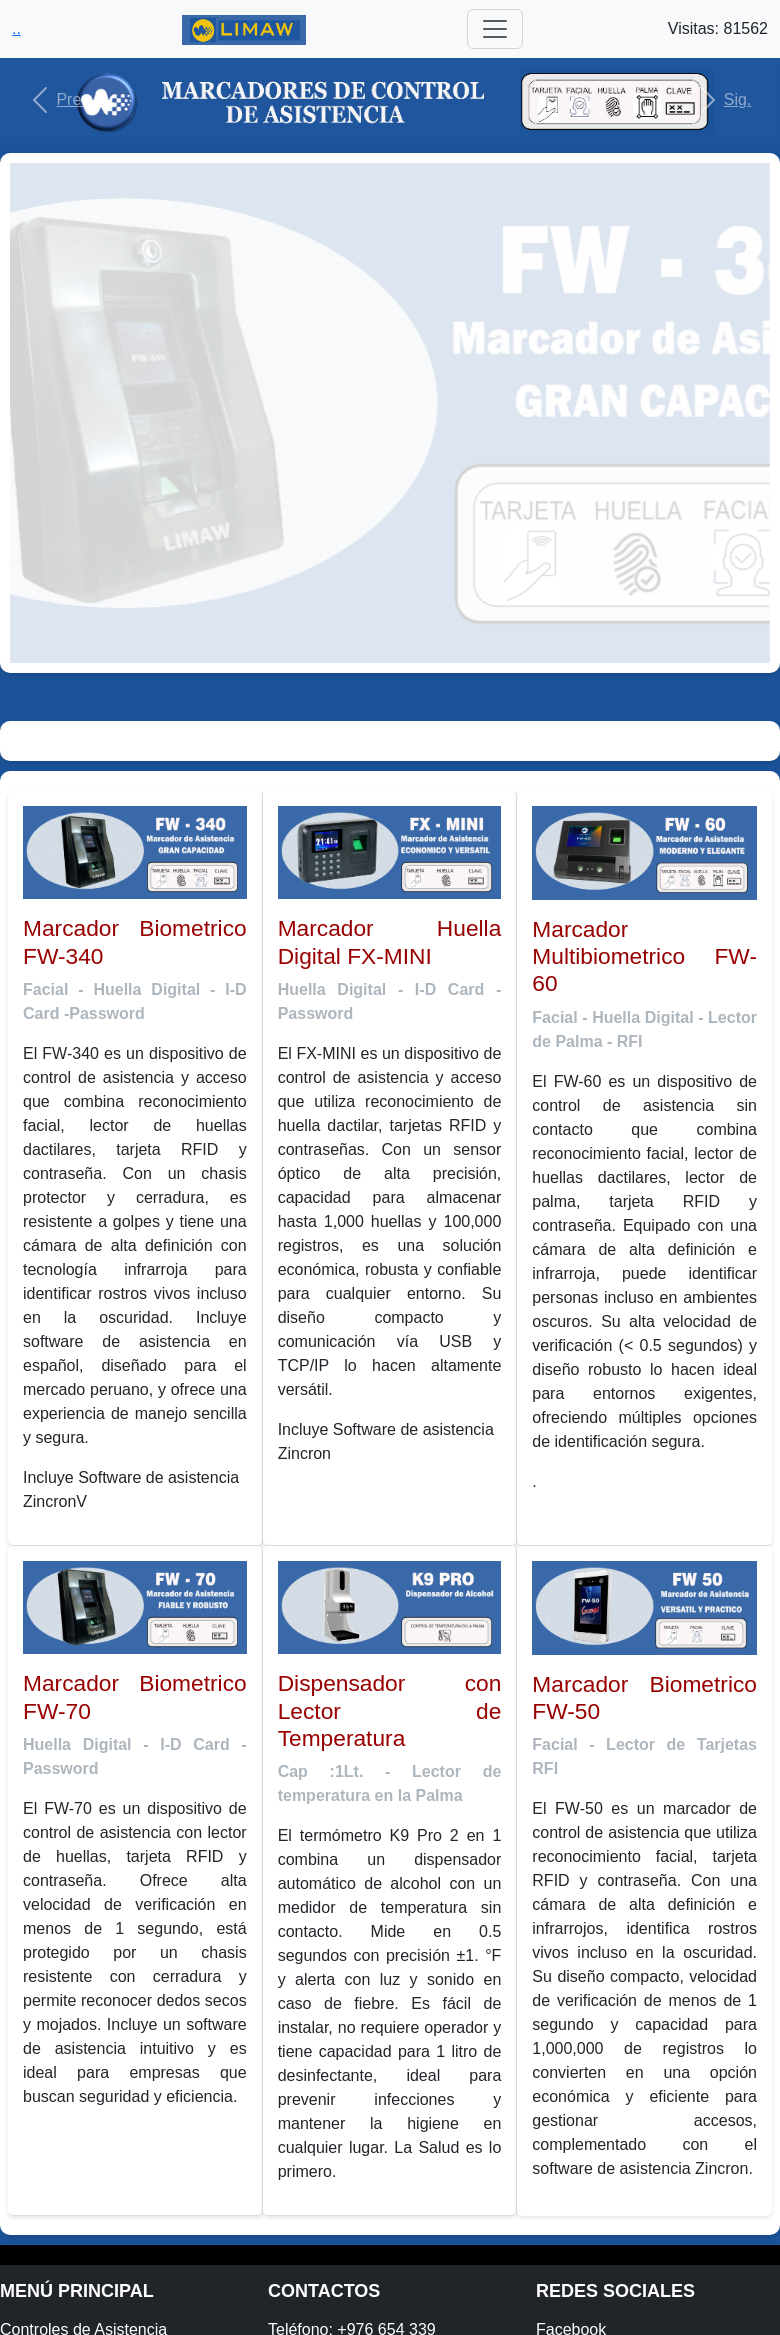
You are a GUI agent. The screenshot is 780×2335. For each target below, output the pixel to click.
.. (16, 28)
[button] (58, 100)
